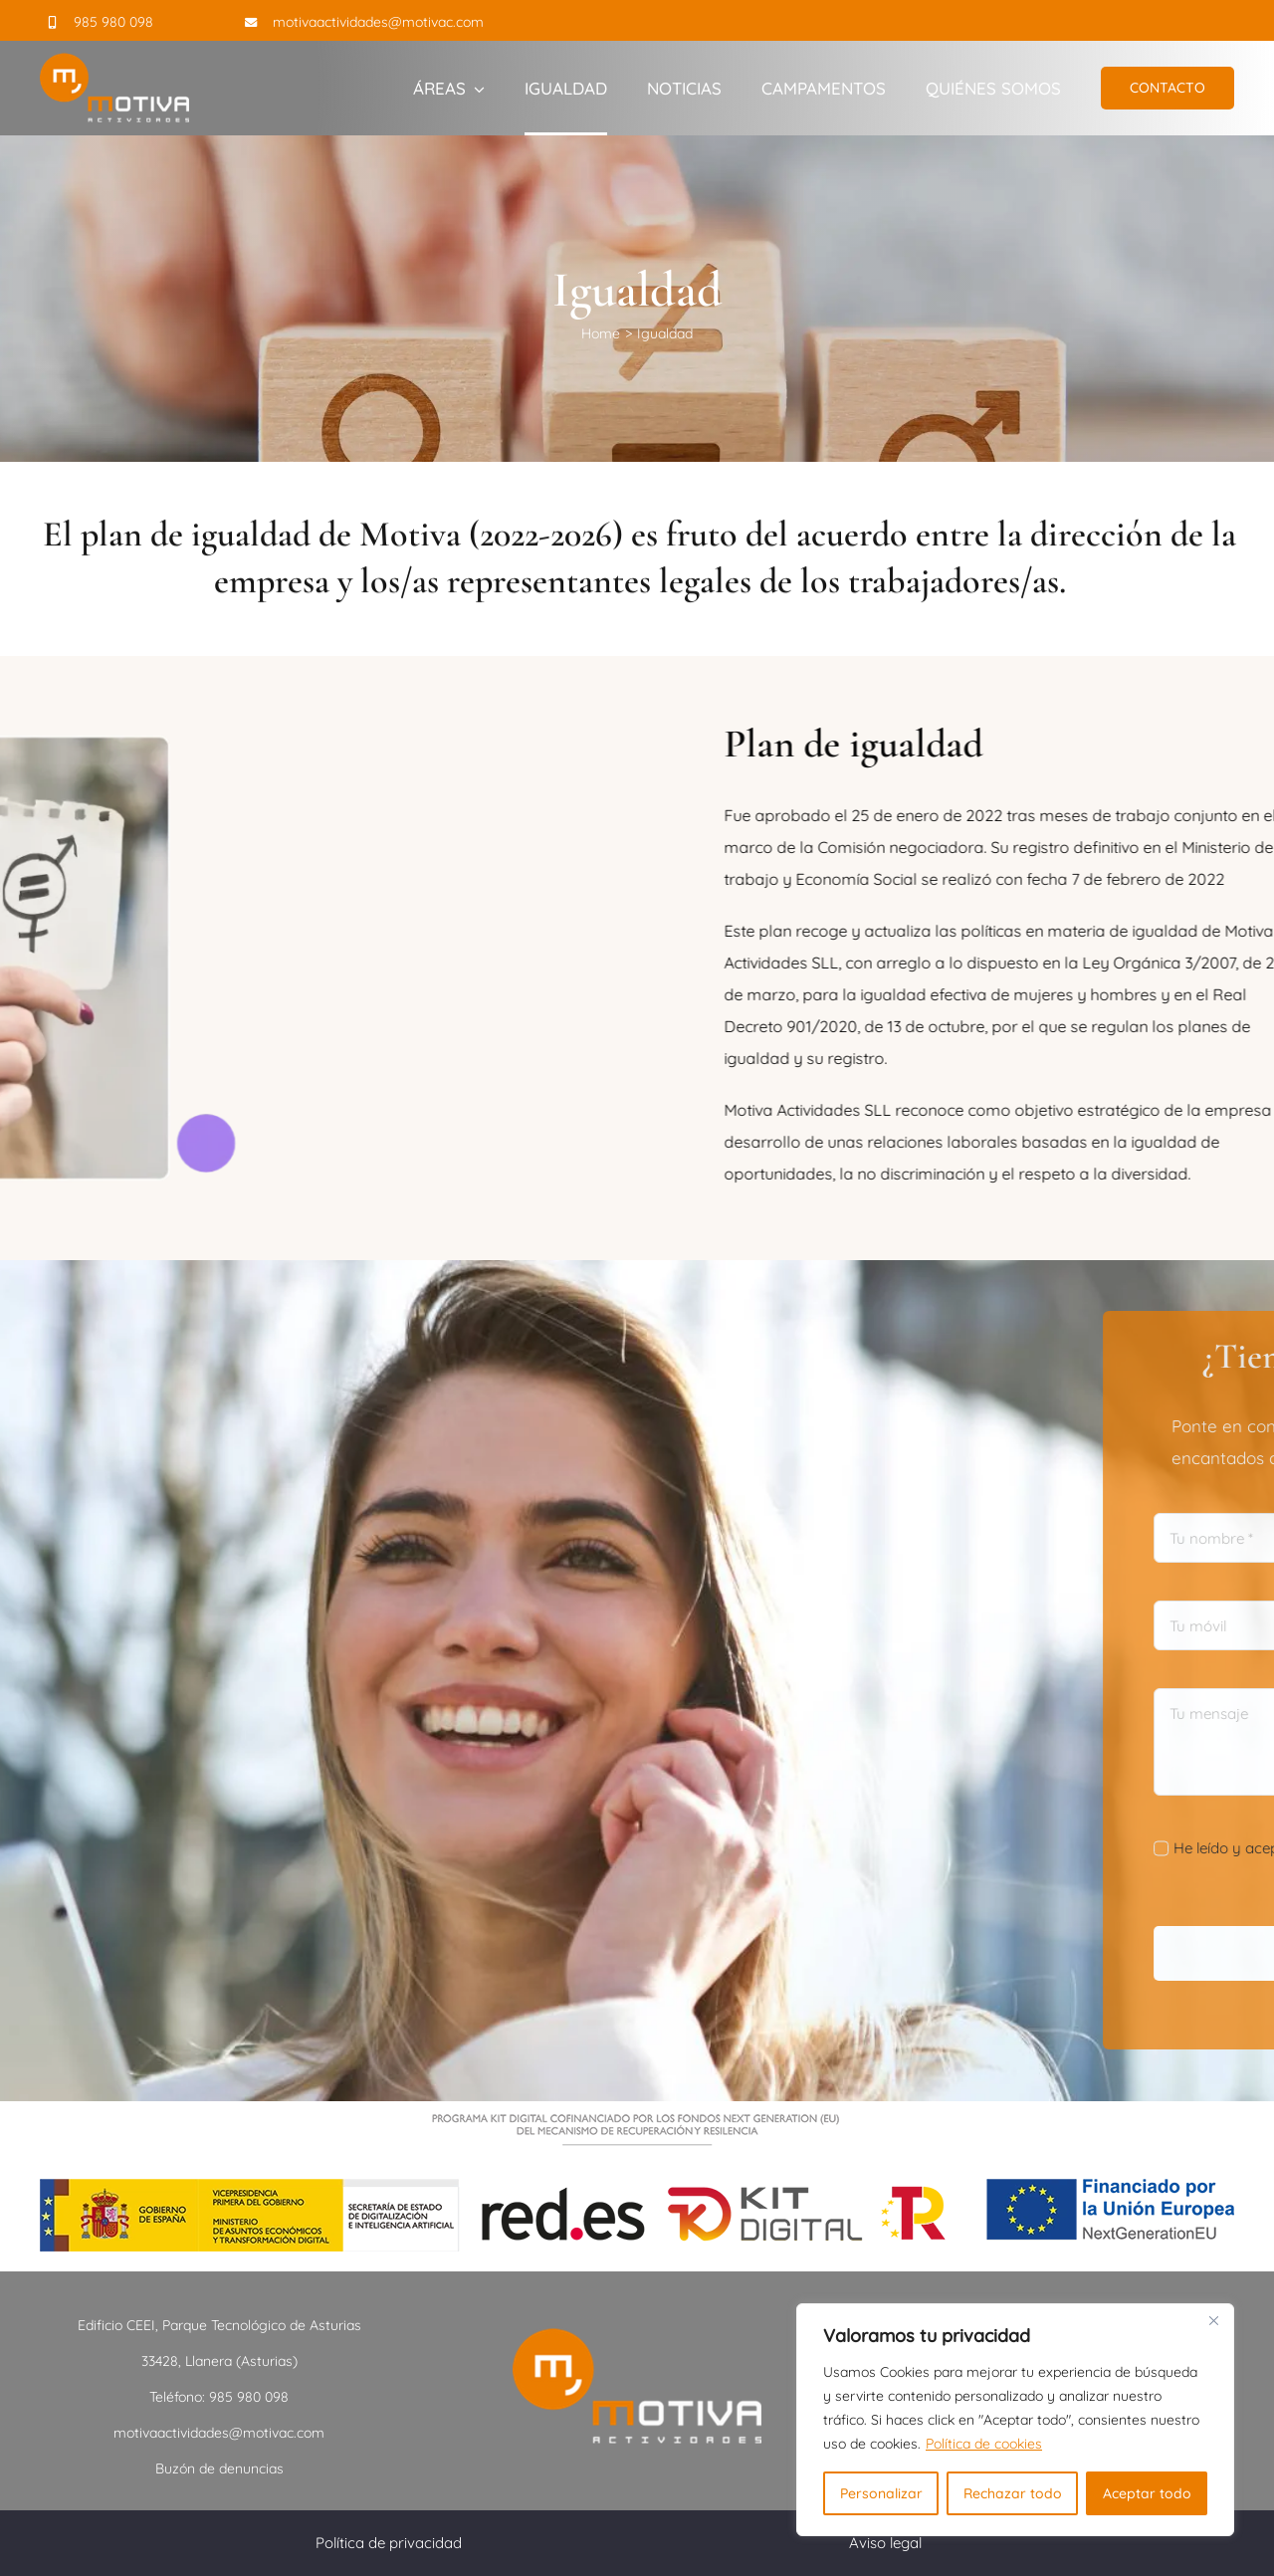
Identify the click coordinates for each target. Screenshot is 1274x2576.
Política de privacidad (389, 2542)
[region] (1015, 2419)
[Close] (1213, 2320)
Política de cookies (984, 2444)
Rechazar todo (1012, 2493)
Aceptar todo (1147, 2493)
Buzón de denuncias (219, 2468)
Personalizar (881, 2493)
